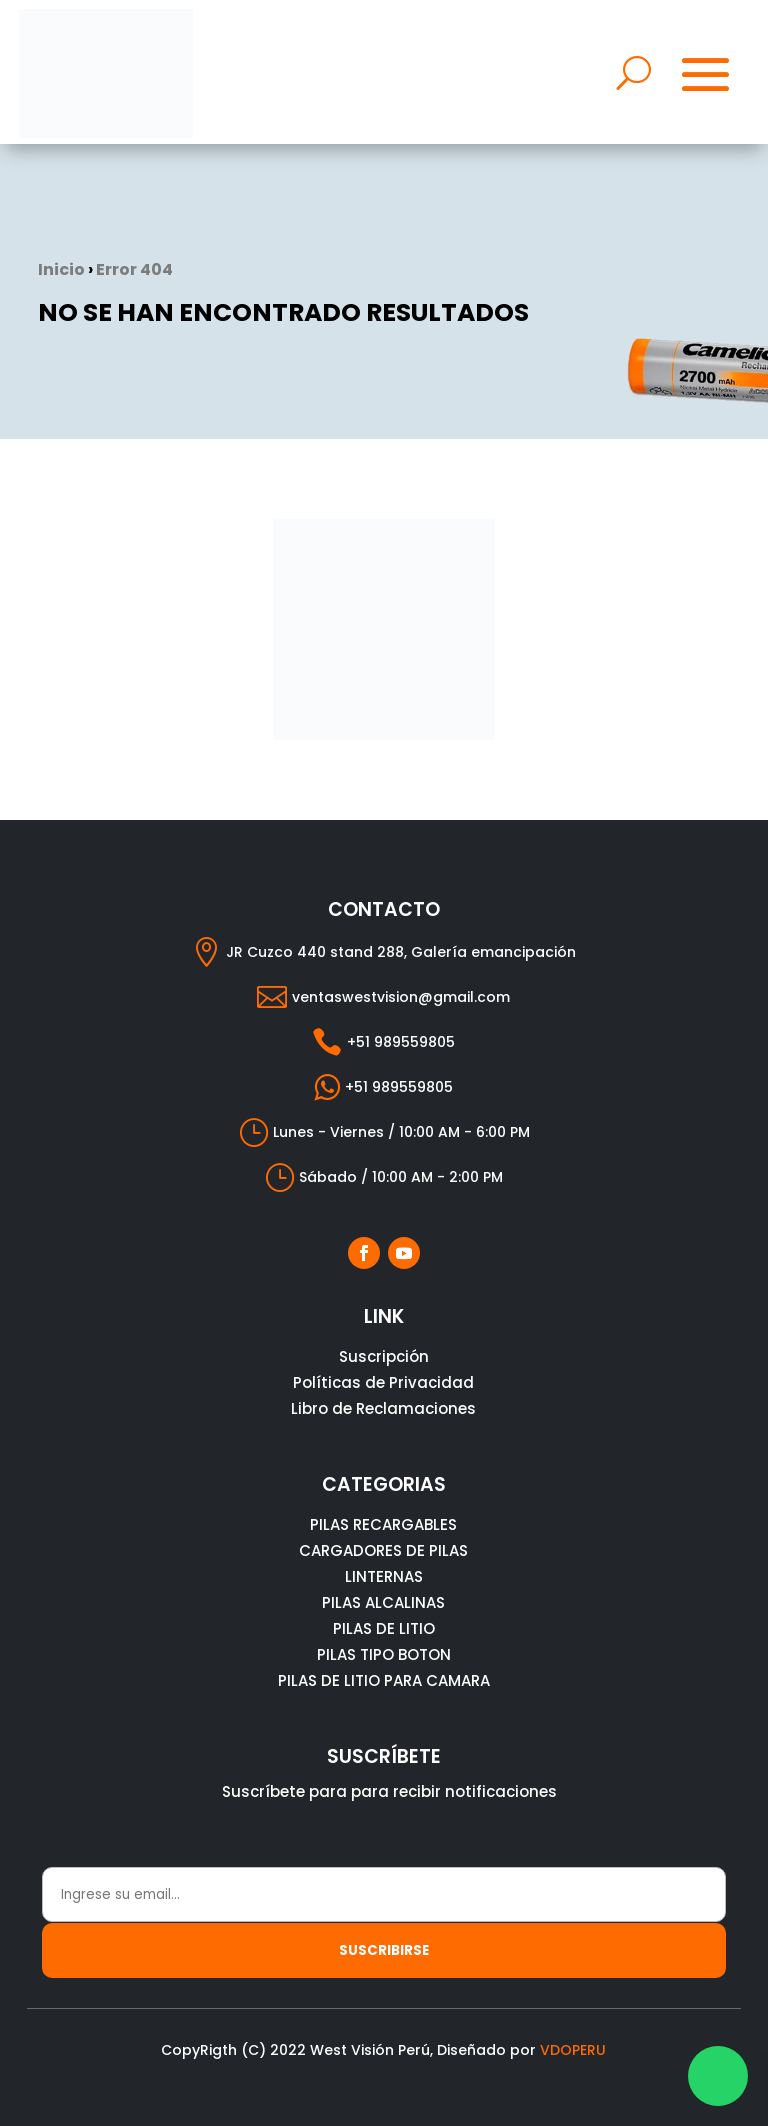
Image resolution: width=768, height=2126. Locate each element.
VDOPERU (573, 2050)
